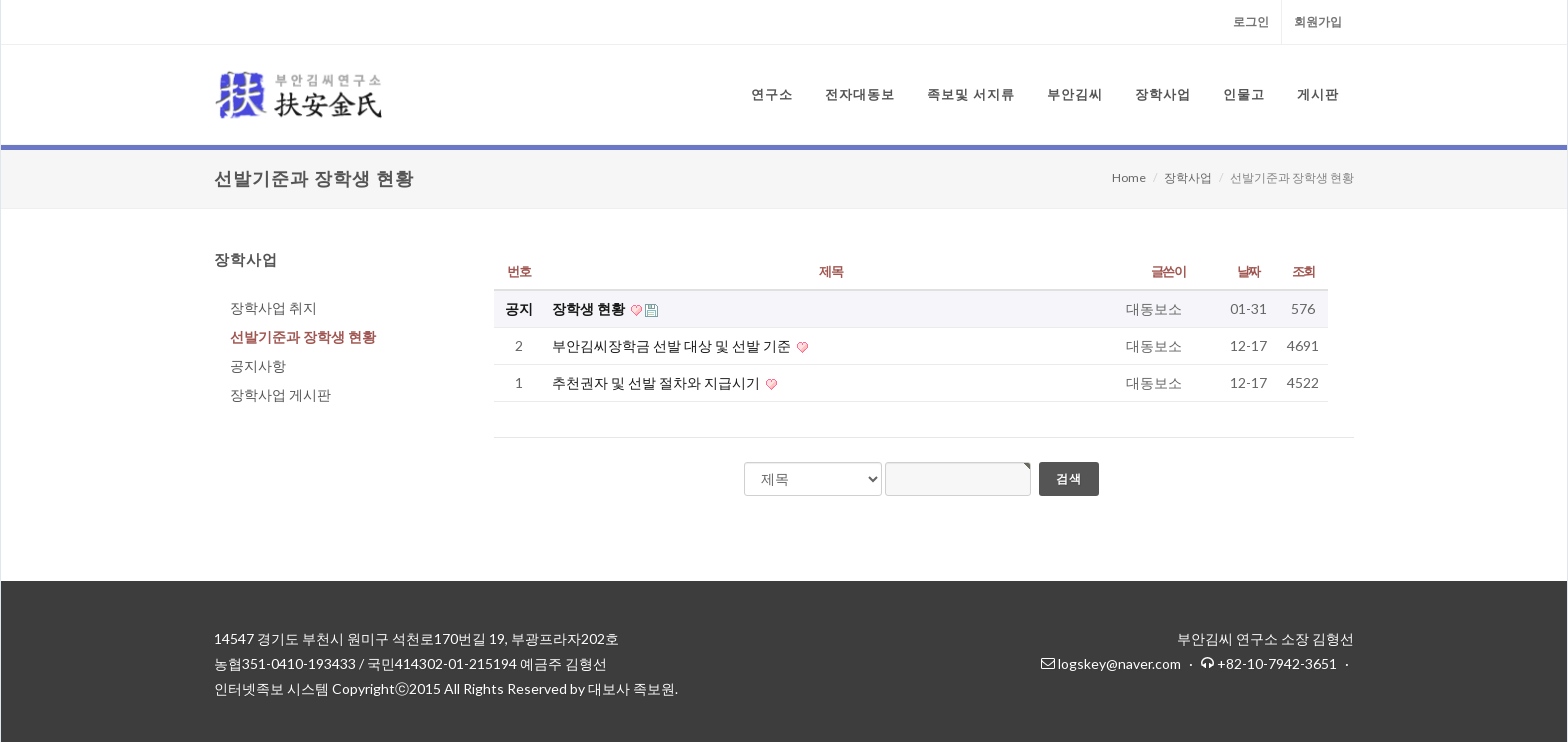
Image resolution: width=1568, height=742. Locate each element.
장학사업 (1188, 177)
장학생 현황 (590, 308)
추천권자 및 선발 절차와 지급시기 (657, 382)
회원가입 (1318, 21)
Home (1129, 177)
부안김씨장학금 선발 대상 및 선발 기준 (673, 345)
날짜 (1248, 271)
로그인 (1251, 21)
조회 (1303, 271)
